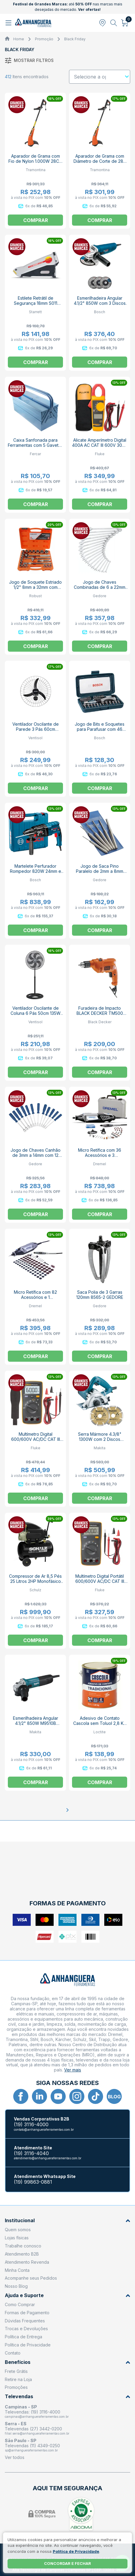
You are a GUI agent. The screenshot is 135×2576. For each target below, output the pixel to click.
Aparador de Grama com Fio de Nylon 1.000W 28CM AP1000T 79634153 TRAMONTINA (35, 163)
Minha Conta (17, 2270)
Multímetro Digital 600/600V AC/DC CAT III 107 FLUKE (35, 1439)
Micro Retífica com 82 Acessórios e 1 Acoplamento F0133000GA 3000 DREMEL (35, 1300)
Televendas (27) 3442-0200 (33, 2428)
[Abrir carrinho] (125, 23)
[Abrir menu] (9, 23)
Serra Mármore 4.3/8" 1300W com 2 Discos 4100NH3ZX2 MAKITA (99, 1439)
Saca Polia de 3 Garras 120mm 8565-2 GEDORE (99, 1295)
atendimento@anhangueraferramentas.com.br (47, 2158)
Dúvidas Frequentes (25, 2320)
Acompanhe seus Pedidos (31, 2278)
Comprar (35, 220)
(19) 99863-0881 (33, 2182)
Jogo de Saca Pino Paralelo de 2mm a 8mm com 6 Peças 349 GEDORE (99, 871)
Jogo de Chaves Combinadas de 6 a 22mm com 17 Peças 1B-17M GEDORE (99, 589)
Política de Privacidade (28, 2344)
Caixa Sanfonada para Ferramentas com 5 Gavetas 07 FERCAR (35, 445)
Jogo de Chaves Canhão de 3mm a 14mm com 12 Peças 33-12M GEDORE (36, 1155)
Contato (12, 2352)
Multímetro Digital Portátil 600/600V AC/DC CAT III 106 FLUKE (99, 1581)
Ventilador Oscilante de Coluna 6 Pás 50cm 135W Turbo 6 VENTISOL (36, 1013)
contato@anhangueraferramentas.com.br (44, 2129)
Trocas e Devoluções (26, 2328)
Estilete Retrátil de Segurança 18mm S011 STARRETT (35, 303)
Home (18, 39)
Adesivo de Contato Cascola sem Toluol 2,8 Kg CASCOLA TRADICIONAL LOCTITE (99, 1726)
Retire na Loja (18, 2379)
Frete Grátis (16, 2371)
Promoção (44, 39)
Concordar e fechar (67, 2563)
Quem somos (18, 2229)
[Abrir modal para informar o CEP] (102, 23)
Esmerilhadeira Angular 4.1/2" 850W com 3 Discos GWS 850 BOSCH (100, 303)
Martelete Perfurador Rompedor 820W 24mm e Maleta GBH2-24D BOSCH (35, 871)
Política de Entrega (23, 2336)
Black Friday (75, 39)
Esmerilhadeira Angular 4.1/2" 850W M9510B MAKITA (35, 1723)
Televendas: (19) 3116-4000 (32, 2411)
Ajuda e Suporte (67, 2295)
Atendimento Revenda (27, 2262)
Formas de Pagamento (27, 2312)
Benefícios (67, 2362)
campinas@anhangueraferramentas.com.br (37, 2416)
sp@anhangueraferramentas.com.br (31, 2450)
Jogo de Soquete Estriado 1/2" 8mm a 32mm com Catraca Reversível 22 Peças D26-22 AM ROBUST (35, 589)
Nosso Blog (16, 2286)
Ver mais (72, 2069)
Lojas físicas (17, 2237)
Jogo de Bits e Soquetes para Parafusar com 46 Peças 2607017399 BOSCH (99, 729)
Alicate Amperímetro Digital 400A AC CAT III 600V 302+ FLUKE (99, 445)
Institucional (67, 2220)
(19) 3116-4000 (31, 2124)
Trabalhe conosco (23, 2245)
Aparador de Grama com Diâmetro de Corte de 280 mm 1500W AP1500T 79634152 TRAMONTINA (100, 163)
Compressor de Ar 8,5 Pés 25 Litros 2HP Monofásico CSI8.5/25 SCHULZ (35, 1581)
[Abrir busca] (114, 23)
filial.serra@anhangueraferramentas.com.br (37, 2433)
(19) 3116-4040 (31, 2153)
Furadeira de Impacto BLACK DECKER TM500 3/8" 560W (100, 1013)
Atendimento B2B (22, 2253)
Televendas (67, 2396)
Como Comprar (20, 2304)
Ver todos (14, 2457)
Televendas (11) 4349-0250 (32, 2445)
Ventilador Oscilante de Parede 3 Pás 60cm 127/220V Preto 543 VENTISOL (35, 731)
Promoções (16, 2387)
